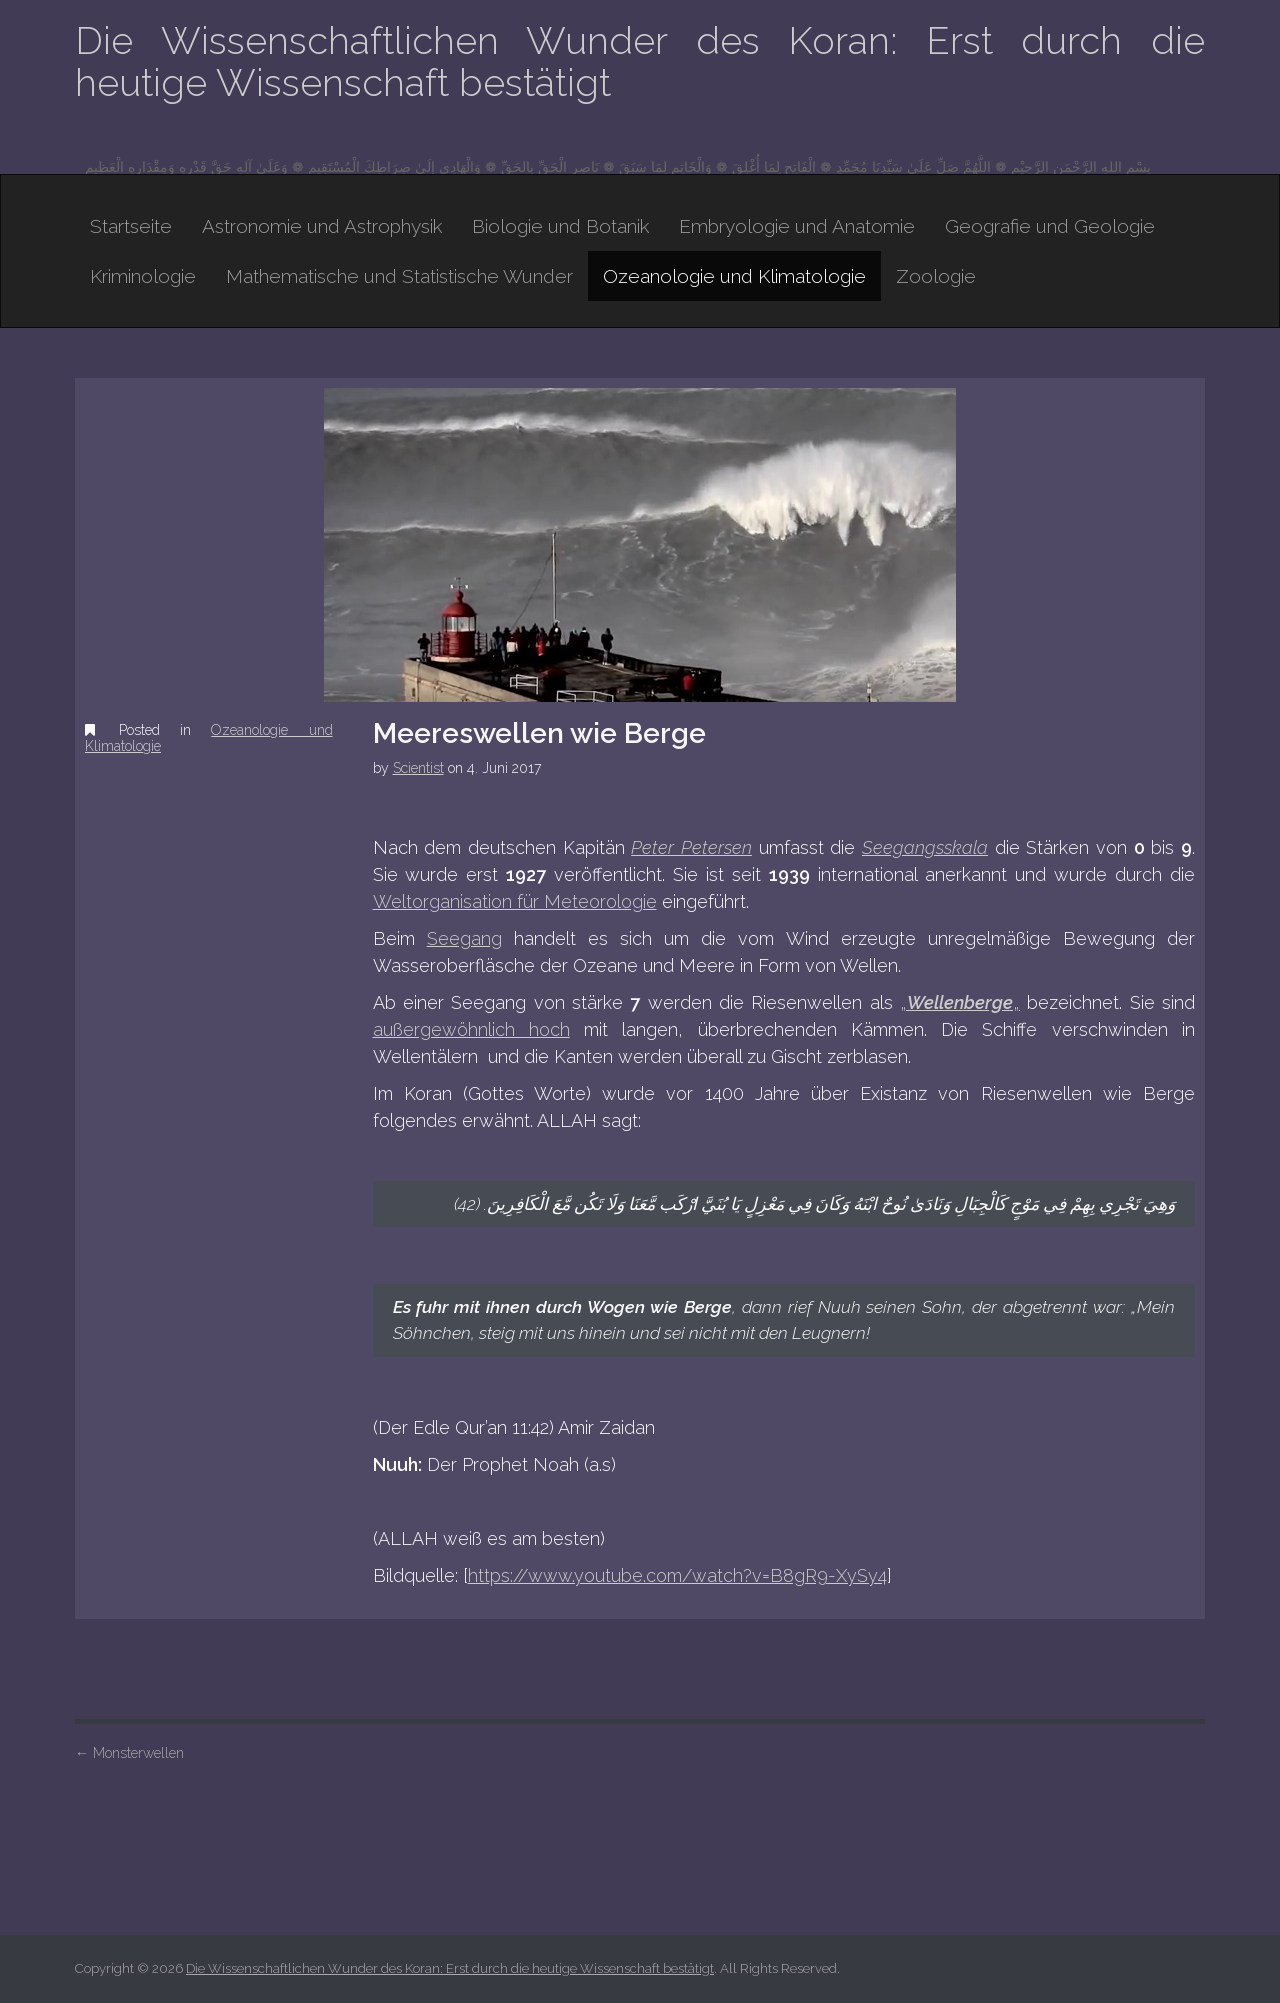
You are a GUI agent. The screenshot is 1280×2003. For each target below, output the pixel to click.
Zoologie (936, 276)
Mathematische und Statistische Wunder (399, 276)
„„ (960, 1002)
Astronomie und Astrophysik (322, 226)
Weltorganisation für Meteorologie (515, 901)
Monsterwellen (129, 1753)
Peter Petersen (691, 847)
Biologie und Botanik (560, 226)
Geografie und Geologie (1050, 226)
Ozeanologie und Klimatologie (734, 276)
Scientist (418, 768)
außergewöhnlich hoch (471, 1029)
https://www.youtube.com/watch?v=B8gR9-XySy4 (677, 1575)
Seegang (464, 938)
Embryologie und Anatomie (797, 226)
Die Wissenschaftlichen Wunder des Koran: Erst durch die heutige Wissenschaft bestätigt (640, 61)
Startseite (131, 226)
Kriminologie (143, 276)
